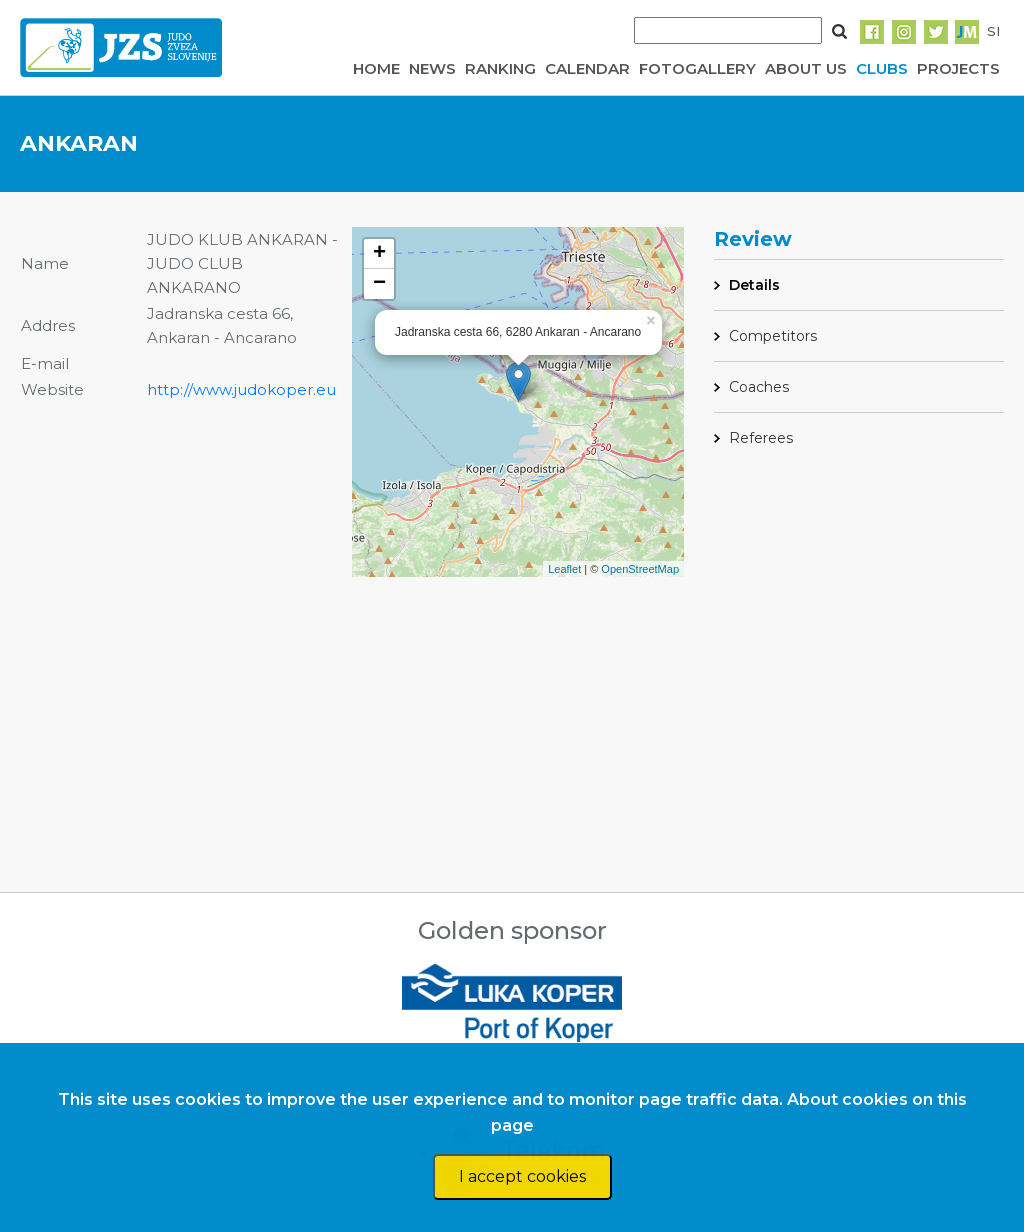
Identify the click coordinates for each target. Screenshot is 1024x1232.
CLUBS (882, 68)
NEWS (432, 68)
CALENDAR (587, 68)
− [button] (379, 284)
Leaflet (564, 569)
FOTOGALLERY (697, 68)
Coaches (759, 387)
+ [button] (379, 254)
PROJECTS (958, 68)
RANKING (500, 68)
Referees (761, 438)
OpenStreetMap (640, 569)
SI (993, 31)
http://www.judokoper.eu (241, 389)
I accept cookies (522, 1176)
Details (754, 285)
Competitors (773, 336)
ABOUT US (806, 68)
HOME (376, 68)
